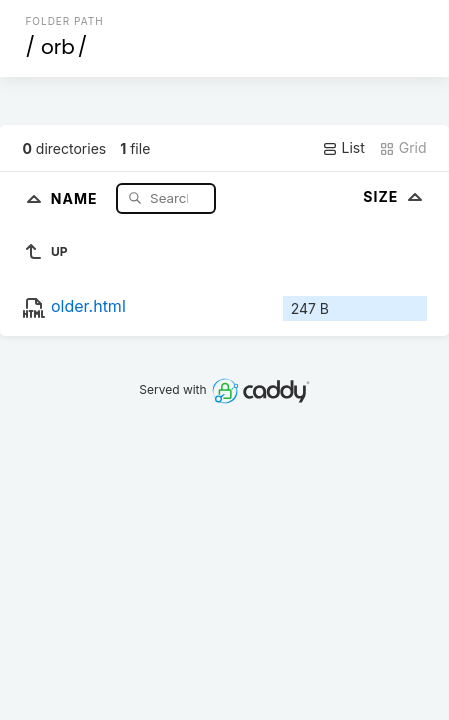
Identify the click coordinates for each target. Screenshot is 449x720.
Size (394, 196)
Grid (403, 148)
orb (58, 47)
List (343, 148)
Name (76, 197)
